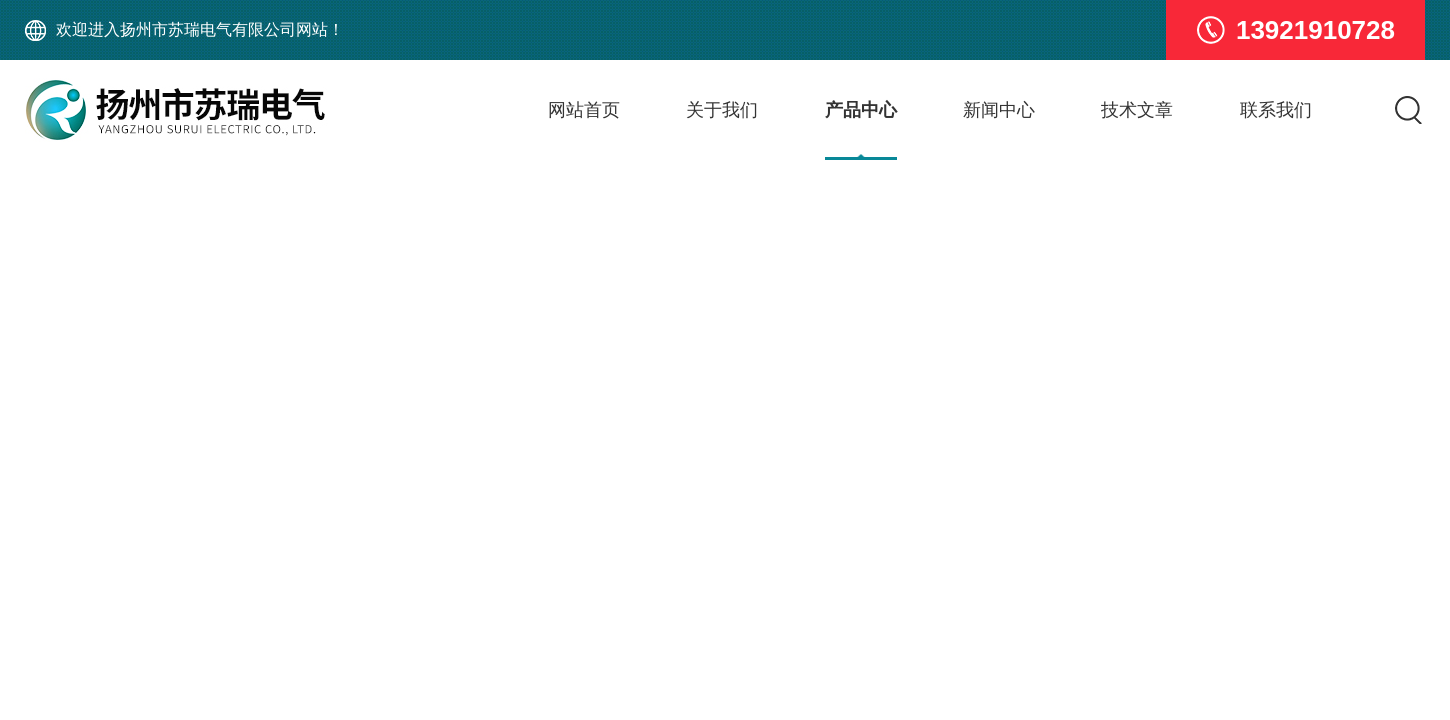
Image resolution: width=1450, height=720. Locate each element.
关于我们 (722, 110)
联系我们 (1276, 110)
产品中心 (861, 110)
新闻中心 (999, 110)
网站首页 (584, 110)
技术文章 (1137, 110)
